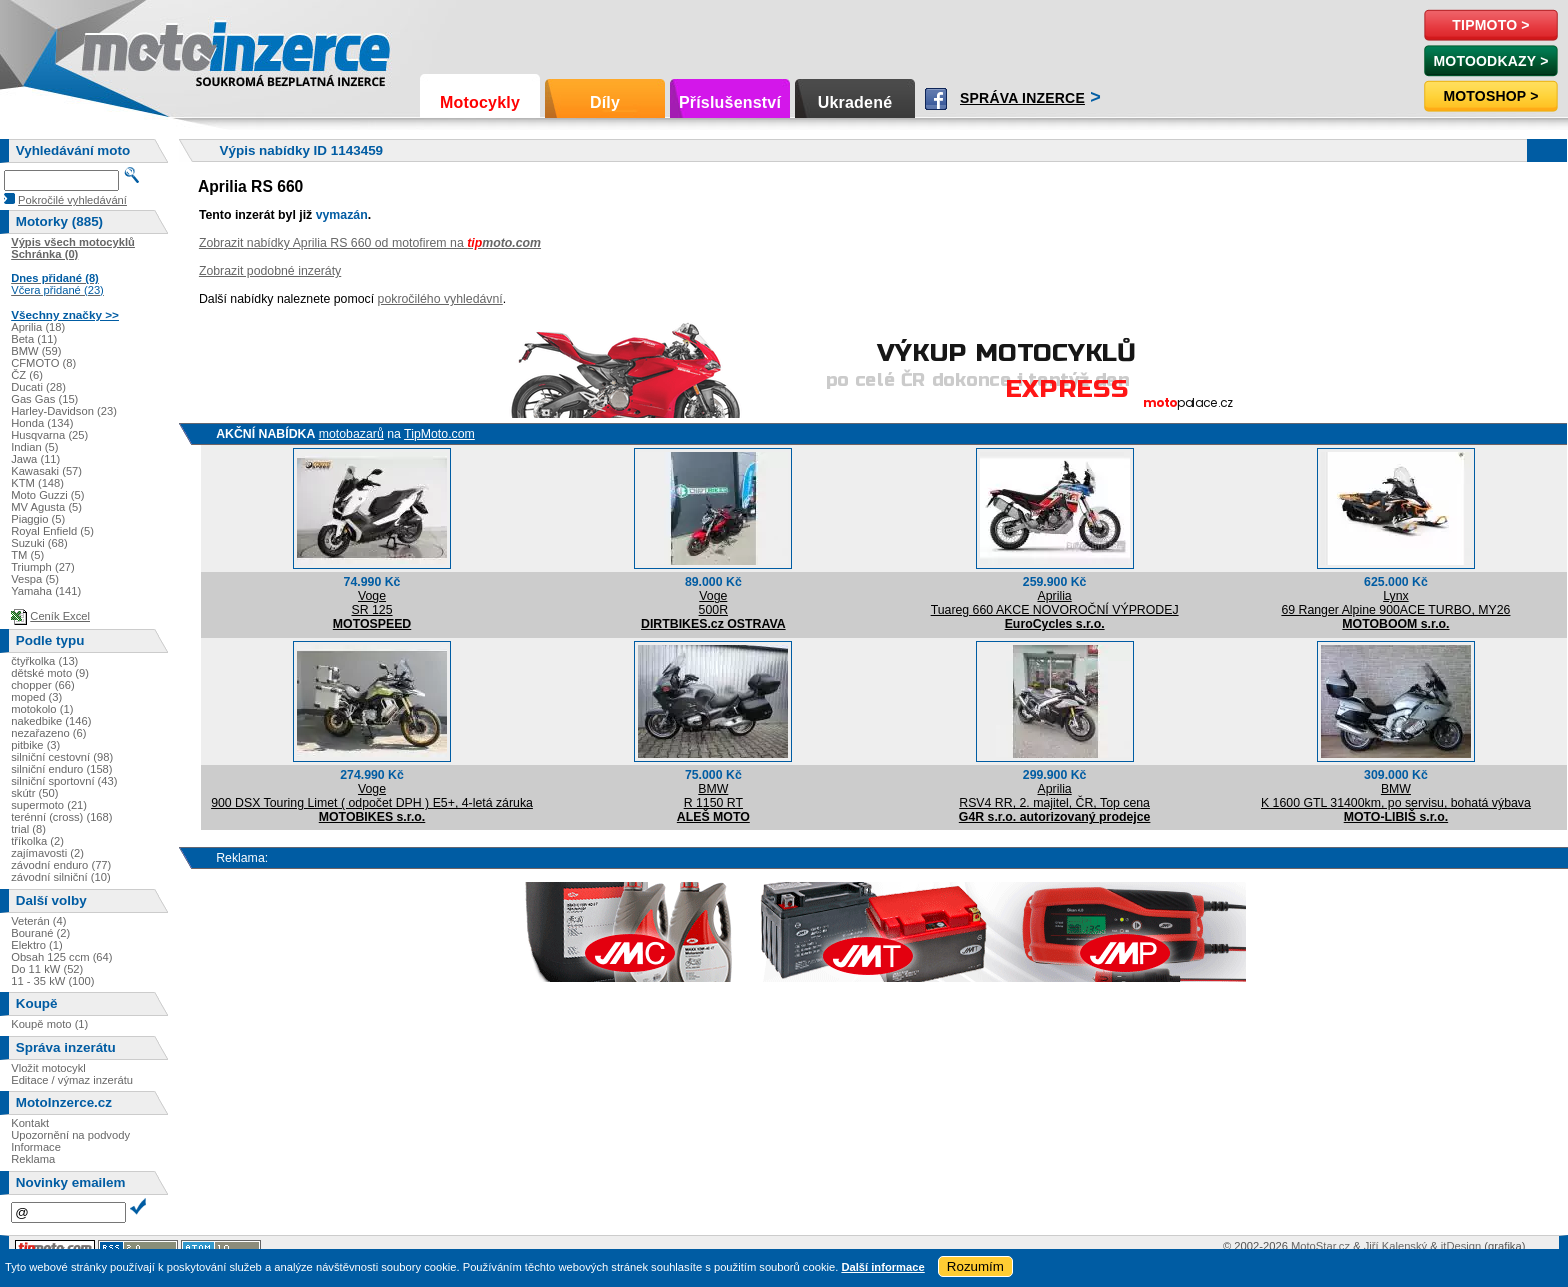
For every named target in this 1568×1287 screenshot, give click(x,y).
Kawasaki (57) (46, 471)
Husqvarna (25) (49, 435)
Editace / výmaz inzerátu (72, 1080)
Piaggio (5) (38, 519)
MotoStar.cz (1320, 1246)
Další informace (882, 1267)
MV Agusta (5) (46, 507)
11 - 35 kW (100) (52, 981)
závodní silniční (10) (61, 877)
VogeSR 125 (371, 603)
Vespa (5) (35, 579)
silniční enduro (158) (61, 769)
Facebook (936, 99)
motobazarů (351, 434)
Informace (36, 1147)
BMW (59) (36, 351)
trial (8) (28, 829)
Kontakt (30, 1123)
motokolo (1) (42, 709)
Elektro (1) (37, 945)
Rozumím (975, 1266)
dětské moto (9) (50, 673)
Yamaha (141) (46, 591)
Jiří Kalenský (1395, 1246)
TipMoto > (1490, 25)
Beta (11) (34, 339)
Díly (605, 102)
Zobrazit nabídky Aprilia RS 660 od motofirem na (370, 243)
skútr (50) (34, 793)
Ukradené (855, 102)
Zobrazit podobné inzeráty (270, 271)
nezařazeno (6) (48, 733)
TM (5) (27, 555)
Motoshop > (1490, 96)
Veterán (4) (38, 921)
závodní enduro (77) (61, 865)
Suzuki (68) (39, 543)
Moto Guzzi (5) (47, 495)
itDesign (1461, 1246)
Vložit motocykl (48, 1068)
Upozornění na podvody (70, 1135)
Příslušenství (730, 102)
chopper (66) (42, 685)
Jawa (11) (35, 459)
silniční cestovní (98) (62, 757)
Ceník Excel (60, 616)
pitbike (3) (35, 745)
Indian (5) (34, 447)
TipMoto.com (439, 434)
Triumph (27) (43, 567)
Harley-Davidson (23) (64, 411)
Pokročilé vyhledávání (72, 200)
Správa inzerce (1022, 98)
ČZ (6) (27, 375)
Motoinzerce (124, 49)
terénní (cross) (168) (61, 817)
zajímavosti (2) (47, 853)
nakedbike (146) (51, 721)
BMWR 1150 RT (713, 796)
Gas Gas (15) (44, 399)
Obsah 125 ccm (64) (61, 957)
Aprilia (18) (38, 327)
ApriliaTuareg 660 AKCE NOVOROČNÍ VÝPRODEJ (1055, 603)
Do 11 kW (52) (47, 969)
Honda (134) (42, 423)
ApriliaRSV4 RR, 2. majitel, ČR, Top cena (1054, 796)
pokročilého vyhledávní (440, 299)
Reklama (33, 1159)
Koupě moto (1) (49, 1024)
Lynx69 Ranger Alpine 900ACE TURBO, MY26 (1395, 603)
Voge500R (713, 603)
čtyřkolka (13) (44, 661)
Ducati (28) (38, 387)
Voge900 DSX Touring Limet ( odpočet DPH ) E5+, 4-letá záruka (372, 796)
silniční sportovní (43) (64, 781)
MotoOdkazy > (1490, 61)
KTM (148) (37, 483)
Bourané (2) (40, 933)
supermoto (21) (49, 805)
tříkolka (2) (37, 841)
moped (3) (36, 697)
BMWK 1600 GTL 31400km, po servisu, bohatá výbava (1396, 796)
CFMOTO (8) (43, 363)
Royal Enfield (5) (52, 531)
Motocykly (480, 102)
